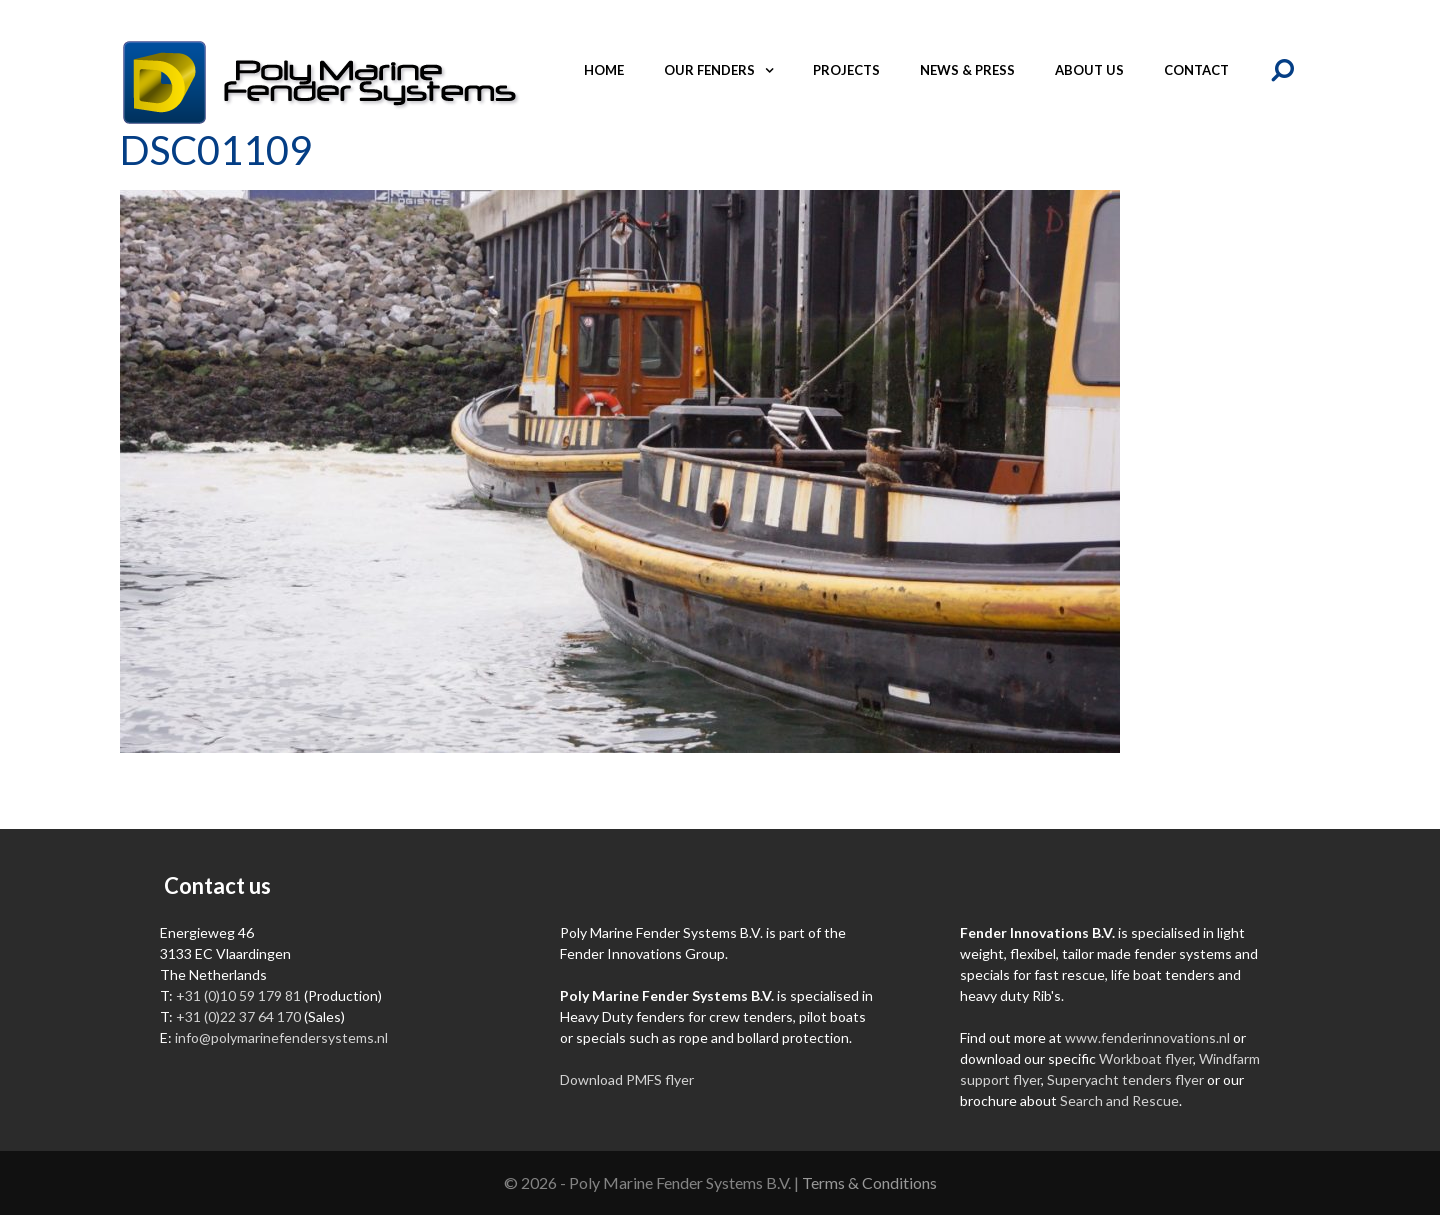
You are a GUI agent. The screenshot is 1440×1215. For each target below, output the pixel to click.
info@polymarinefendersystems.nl (281, 1037)
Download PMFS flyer (627, 1079)
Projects (846, 70)
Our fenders (728, 70)
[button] (774, 70)
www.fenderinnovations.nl (1147, 1037)
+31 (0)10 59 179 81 (238, 995)
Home (604, 70)
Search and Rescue (1119, 1100)
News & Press (967, 70)
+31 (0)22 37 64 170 (238, 1016)
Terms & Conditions (869, 1182)
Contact (1196, 70)
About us (1089, 70)
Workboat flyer (1146, 1058)
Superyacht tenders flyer (1125, 1079)
